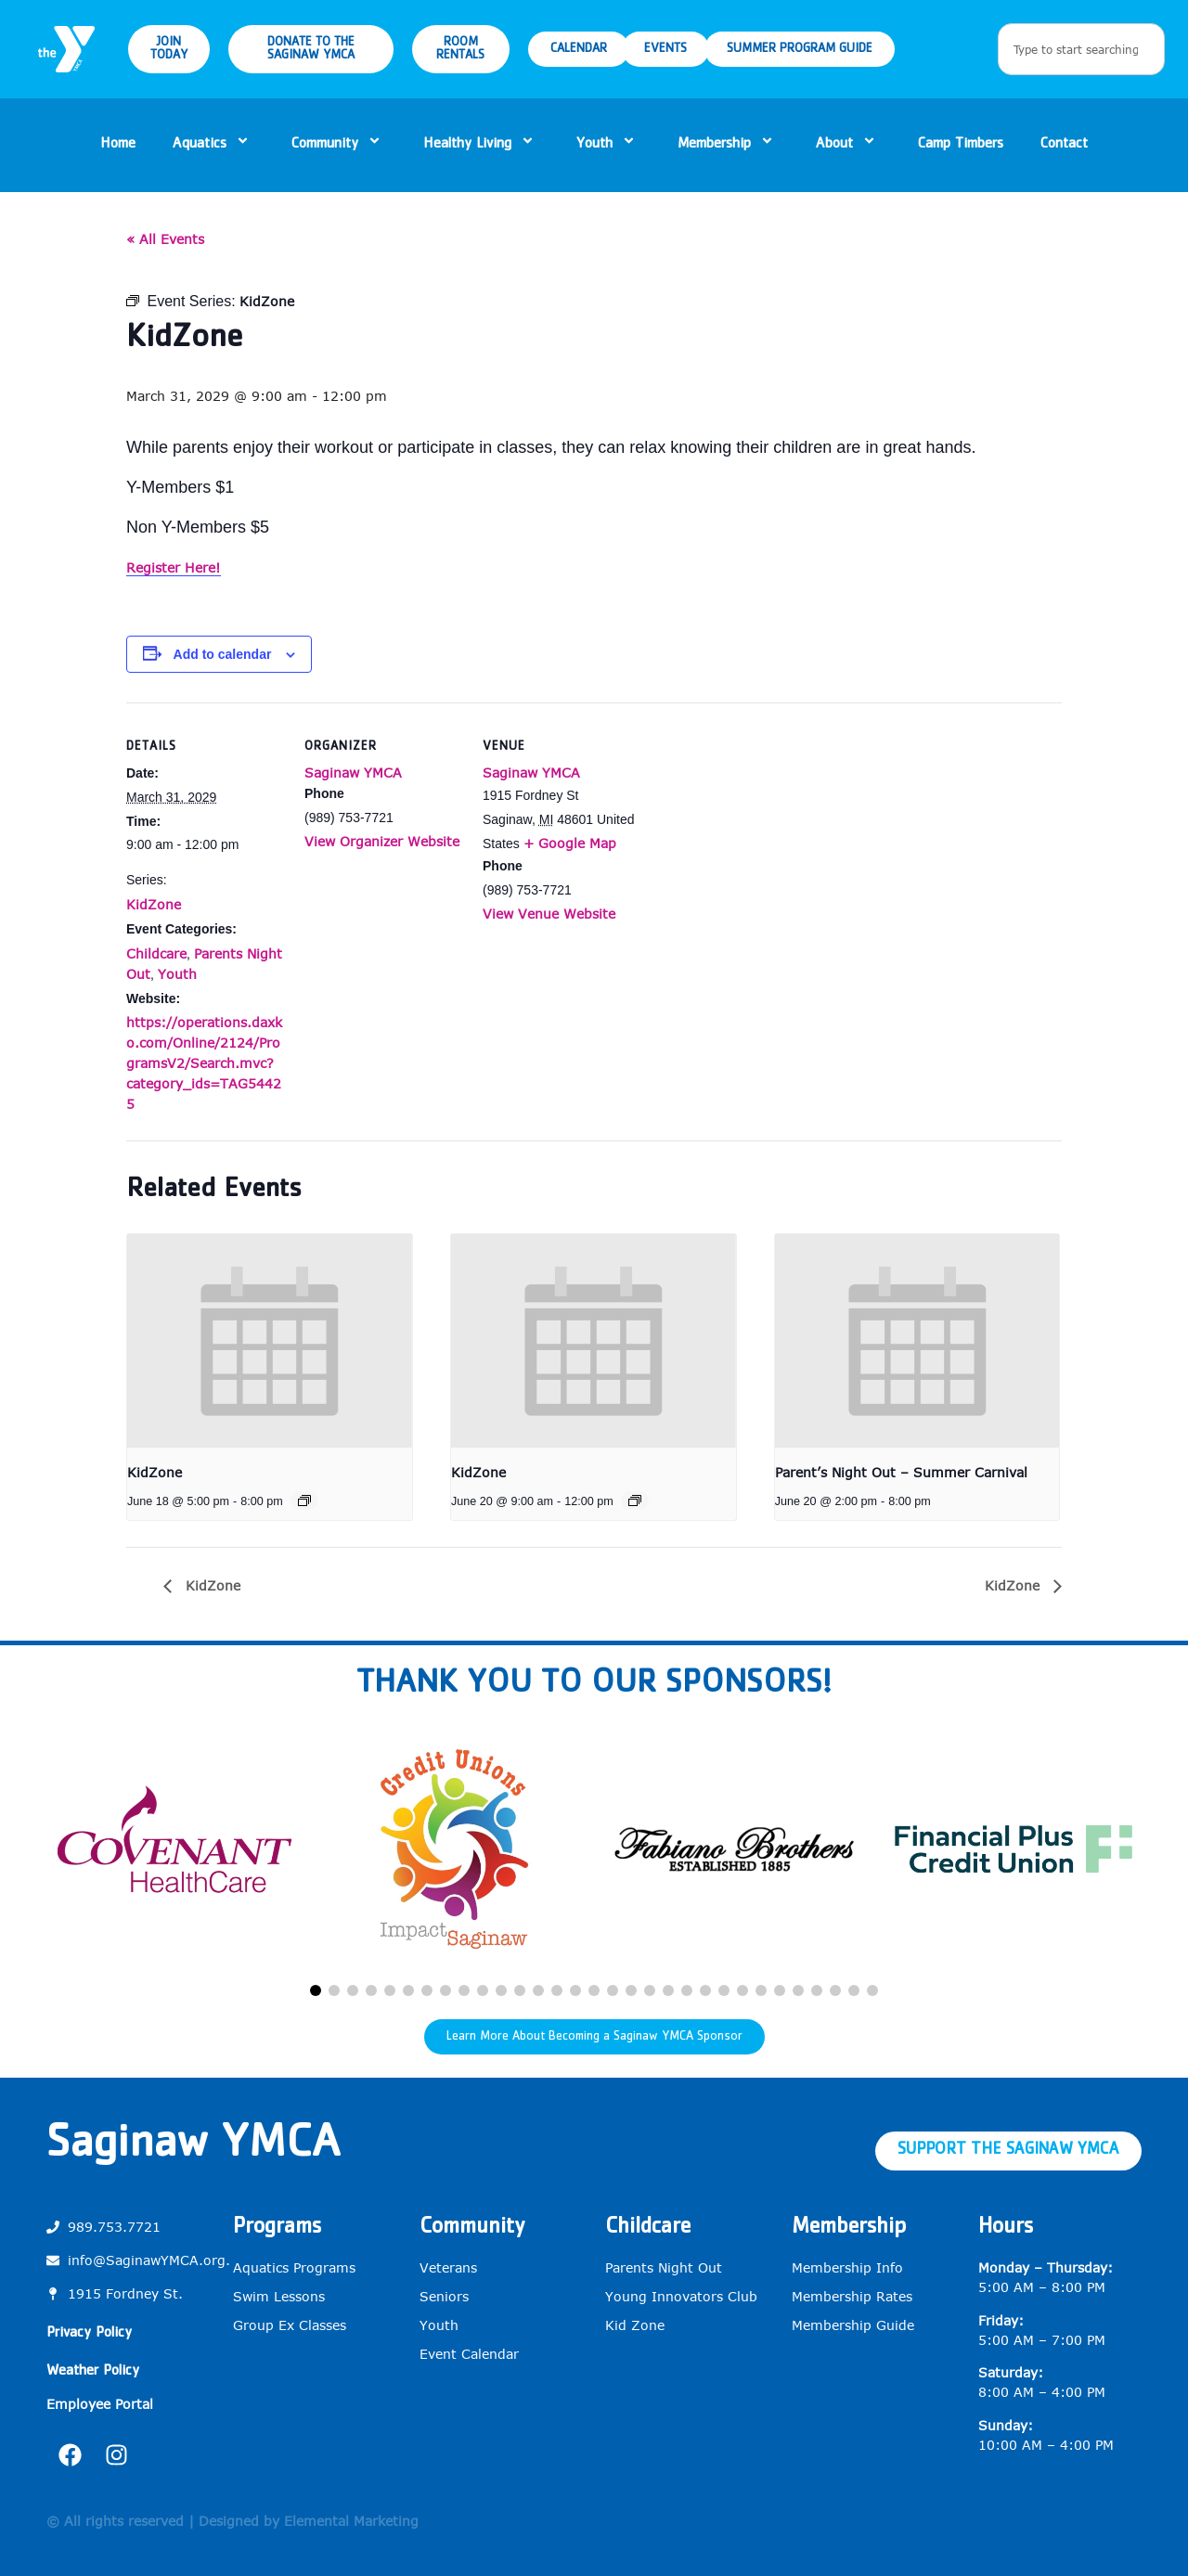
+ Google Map (569, 843)
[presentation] (269, 1341)
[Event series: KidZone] (304, 1500)
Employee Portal (99, 2404)
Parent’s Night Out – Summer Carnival (901, 1472)
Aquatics (213, 145)
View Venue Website (549, 913)
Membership (728, 145)
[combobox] (1081, 49)
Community (338, 145)
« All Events (165, 239)
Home (118, 144)
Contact (1064, 144)
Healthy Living (481, 145)
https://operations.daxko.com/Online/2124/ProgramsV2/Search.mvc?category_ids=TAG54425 (204, 1063)
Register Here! (173, 567)
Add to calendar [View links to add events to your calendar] (223, 654)
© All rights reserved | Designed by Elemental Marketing (232, 2521)
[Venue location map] (759, 830)
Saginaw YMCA (353, 772)
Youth (608, 145)
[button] (315, 1990)
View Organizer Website (381, 841)
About (848, 145)
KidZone (153, 904)
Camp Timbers (960, 144)
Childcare (156, 953)
